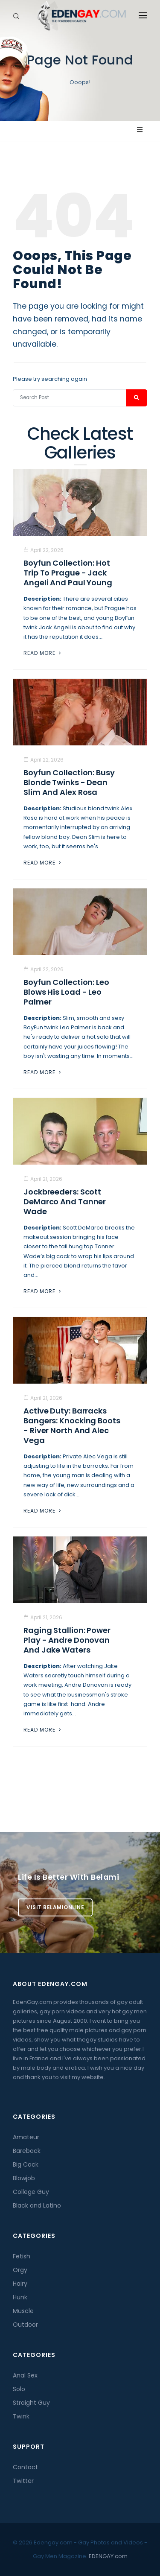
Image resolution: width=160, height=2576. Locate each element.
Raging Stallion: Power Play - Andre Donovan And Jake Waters (67, 1640)
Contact (25, 2467)
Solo (19, 2389)
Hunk (20, 2297)
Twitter (23, 2481)
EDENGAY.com (108, 2556)
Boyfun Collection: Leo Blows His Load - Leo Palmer (66, 992)
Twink (21, 2416)
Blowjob (24, 2178)
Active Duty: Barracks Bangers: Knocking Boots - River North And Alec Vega (71, 1425)
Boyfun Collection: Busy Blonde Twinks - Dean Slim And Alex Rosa (69, 782)
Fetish (21, 2256)
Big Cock (25, 2164)
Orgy (20, 2270)
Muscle (23, 2311)
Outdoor (25, 2324)
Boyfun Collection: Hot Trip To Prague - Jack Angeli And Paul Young (67, 573)
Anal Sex (25, 2375)
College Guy (31, 2192)
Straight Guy (31, 2402)
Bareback (27, 2151)
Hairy (20, 2283)
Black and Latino (37, 2205)
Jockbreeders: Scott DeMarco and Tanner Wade (64, 1201)
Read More (43, 653)
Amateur (26, 2137)
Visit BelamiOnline (55, 1907)
